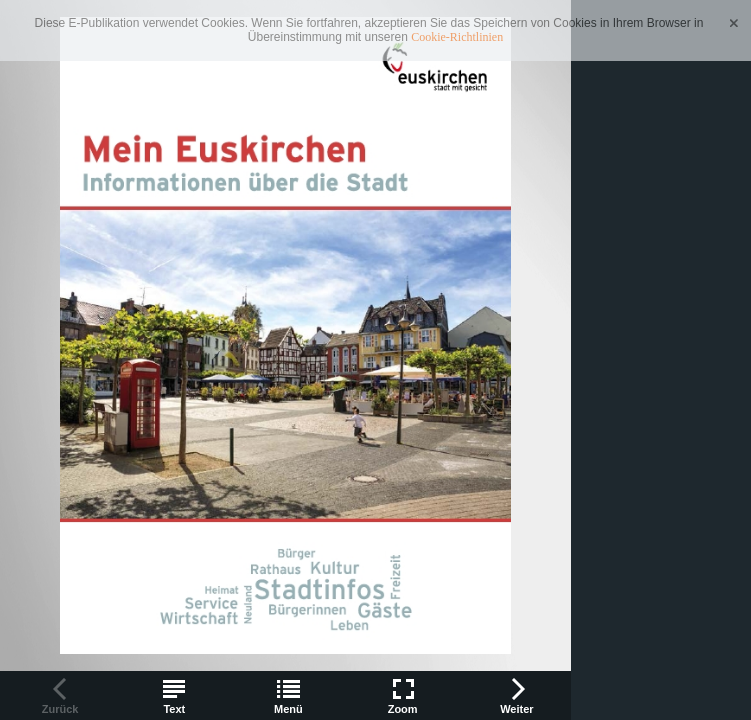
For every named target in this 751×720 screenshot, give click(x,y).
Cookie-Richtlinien (457, 37)
